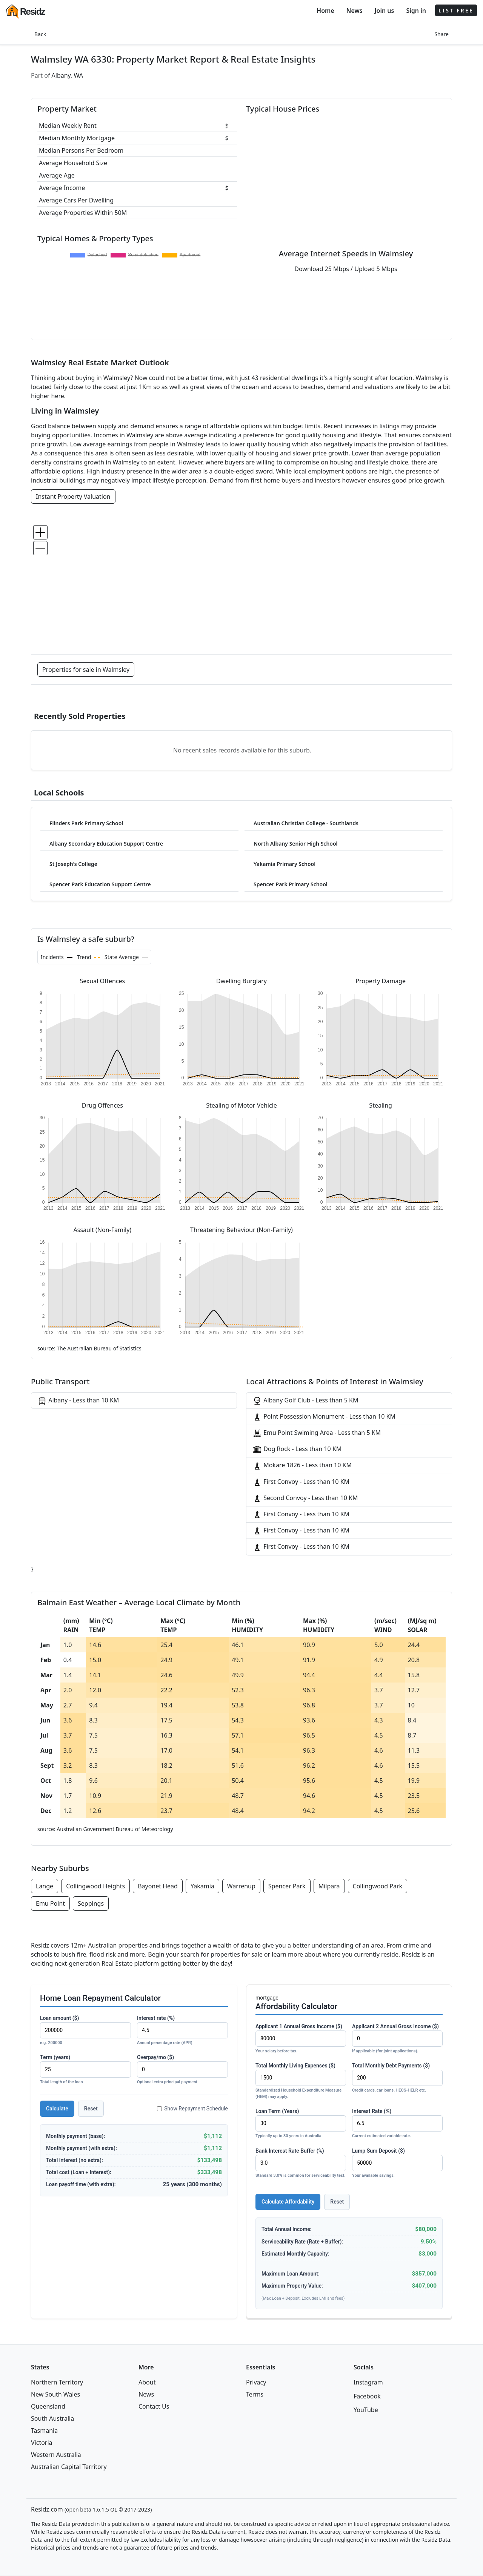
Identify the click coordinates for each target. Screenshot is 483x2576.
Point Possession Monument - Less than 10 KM (323, 1417)
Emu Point (50, 1903)
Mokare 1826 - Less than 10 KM (302, 1465)
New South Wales (55, 2394)
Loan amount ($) (85, 2030)
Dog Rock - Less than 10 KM (296, 1449)
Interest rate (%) (182, 2030)
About (146, 2382)
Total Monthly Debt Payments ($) (397, 2078)
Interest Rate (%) (397, 2123)
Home (325, 10)
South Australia (52, 2418)
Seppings (91, 1903)
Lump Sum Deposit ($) (397, 2163)
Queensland (48, 2406)
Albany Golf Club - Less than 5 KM (305, 1400)
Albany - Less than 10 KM (78, 1400)
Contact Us (153, 2406)
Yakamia (202, 1886)
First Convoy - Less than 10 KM (300, 1482)
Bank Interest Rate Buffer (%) (300, 2163)
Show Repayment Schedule (192, 2109)
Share (441, 34)
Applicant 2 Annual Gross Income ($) (397, 2039)
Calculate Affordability (287, 2202)
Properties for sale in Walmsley (85, 669)
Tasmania (44, 2430)
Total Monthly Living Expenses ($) (300, 2081)
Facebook (367, 2396)
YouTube (366, 2410)
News (354, 10)
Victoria (41, 2442)
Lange (44, 1886)
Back (40, 34)
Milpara (329, 1886)
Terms (254, 2394)
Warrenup (241, 1886)
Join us (384, 10)
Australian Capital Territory (69, 2467)
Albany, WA (67, 75)
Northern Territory (57, 2382)
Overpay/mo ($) (182, 2070)
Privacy (256, 2382)
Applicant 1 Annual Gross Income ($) (300, 2039)
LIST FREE (456, 10)
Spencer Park (287, 1886)
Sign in (416, 10)
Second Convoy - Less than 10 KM (305, 1498)
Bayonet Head (158, 1886)
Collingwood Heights (95, 1886)
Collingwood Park (378, 1886)
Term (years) (85, 2070)
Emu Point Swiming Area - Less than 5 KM (316, 1433)
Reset (91, 2109)
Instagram (368, 2382)
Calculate (57, 2109)
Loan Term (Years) (300, 2123)
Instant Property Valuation (73, 496)
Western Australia (56, 2454)
